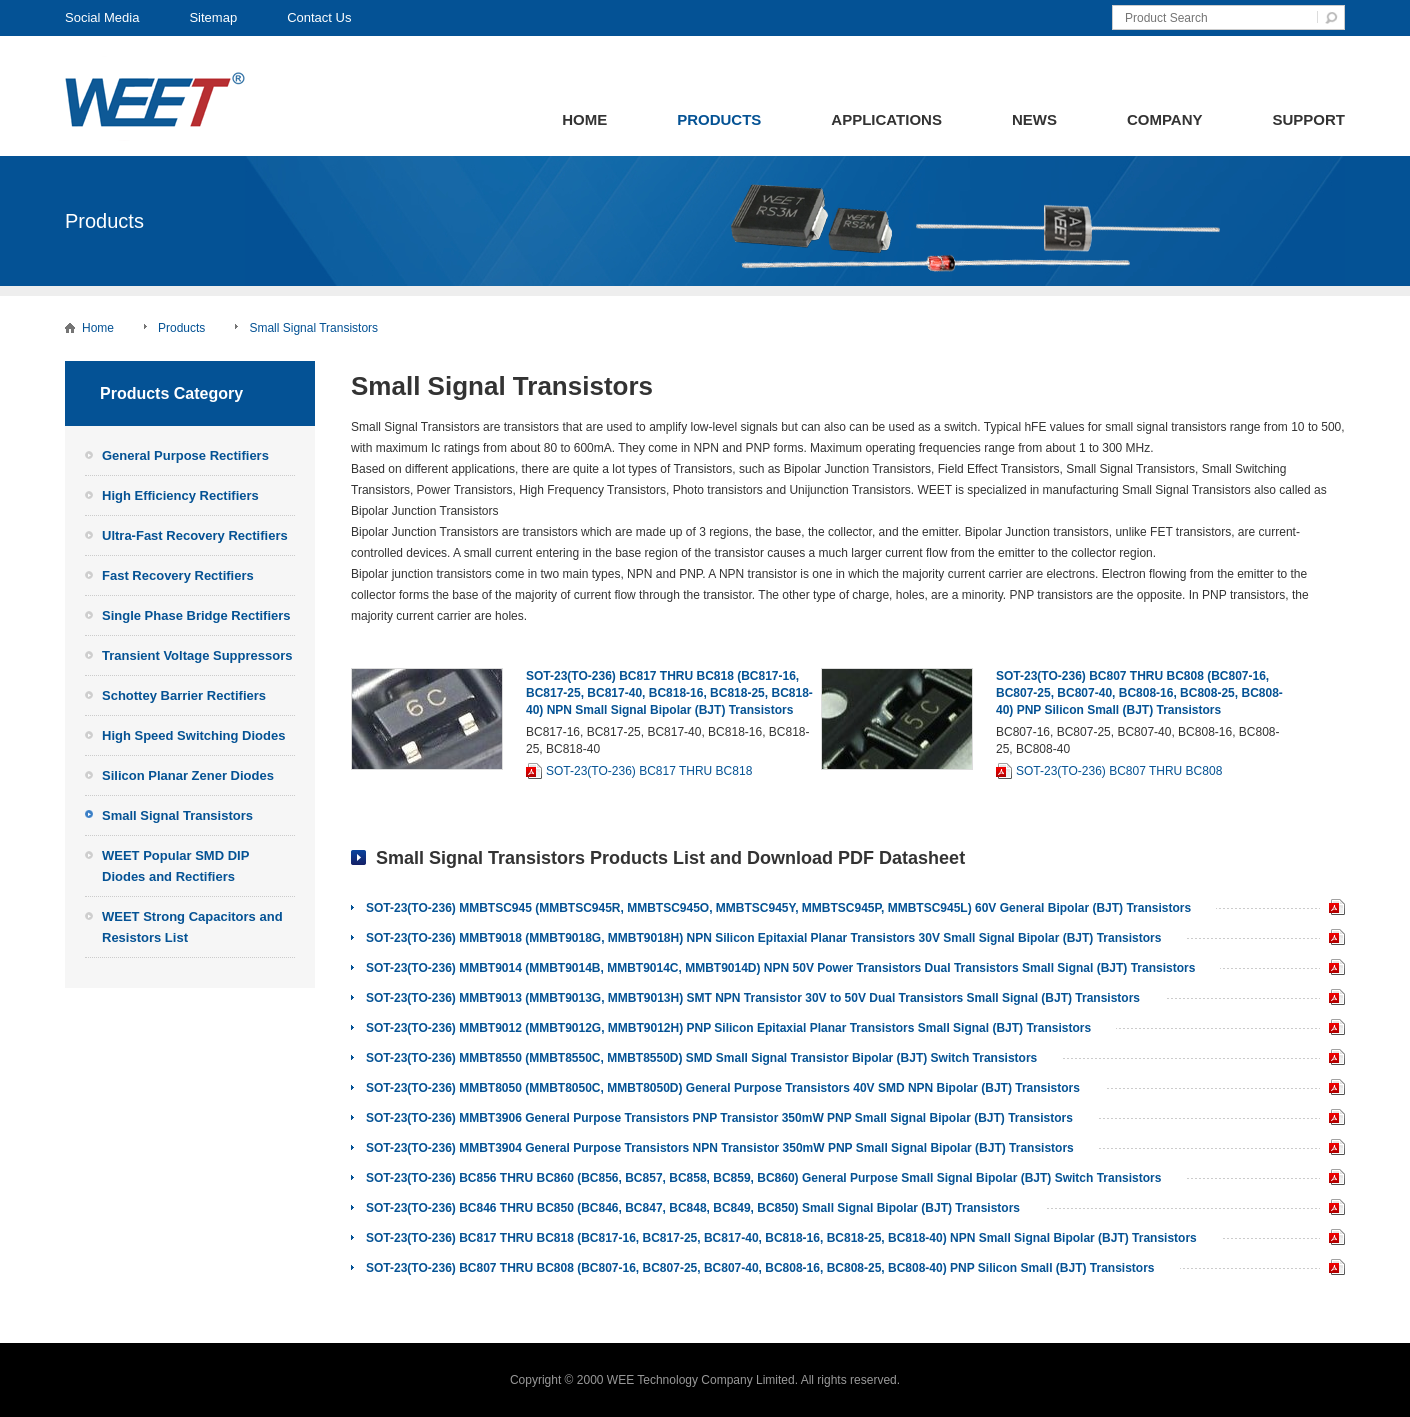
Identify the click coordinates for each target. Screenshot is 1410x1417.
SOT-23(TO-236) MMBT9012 (1332, 1029)
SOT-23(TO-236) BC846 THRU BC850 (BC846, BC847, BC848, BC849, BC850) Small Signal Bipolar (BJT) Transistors (693, 1208)
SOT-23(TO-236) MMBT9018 (1332, 939)
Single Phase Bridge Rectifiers (196, 615)
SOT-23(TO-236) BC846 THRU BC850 (1332, 1209)
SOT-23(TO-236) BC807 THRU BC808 (1119, 771)
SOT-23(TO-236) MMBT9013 (1332, 999)
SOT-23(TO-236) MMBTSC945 (1332, 909)
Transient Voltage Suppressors (197, 655)
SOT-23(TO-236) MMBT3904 (1332, 1149)
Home (584, 119)
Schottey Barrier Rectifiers (184, 695)
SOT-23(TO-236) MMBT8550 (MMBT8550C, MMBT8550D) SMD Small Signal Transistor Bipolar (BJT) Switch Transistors (701, 1058)
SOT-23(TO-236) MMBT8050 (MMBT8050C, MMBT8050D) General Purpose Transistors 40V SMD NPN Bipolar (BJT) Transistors (723, 1088)
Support (1308, 119)
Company (1165, 119)
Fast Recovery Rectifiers (178, 575)
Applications (886, 119)
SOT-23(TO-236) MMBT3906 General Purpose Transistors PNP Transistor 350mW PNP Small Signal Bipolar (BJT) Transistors (719, 1118)
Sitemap (213, 17)
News (1034, 119)
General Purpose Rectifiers (185, 455)
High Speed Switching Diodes (193, 735)
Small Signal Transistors (313, 328)
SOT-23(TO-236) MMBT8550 (1332, 1059)
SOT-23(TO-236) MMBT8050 (1332, 1089)
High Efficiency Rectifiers (180, 495)
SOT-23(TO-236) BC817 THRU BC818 (649, 771)
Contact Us (319, 17)
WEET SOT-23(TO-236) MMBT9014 (1332, 969)
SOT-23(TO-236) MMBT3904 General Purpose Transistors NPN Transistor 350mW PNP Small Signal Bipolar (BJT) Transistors (720, 1148)
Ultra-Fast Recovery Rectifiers (195, 535)
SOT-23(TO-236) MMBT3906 (1332, 1119)
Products (719, 119)
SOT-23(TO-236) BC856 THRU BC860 (1332, 1179)
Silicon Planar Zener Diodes (188, 775)
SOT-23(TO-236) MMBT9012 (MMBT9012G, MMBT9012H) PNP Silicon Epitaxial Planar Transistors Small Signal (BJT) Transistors (728, 1028)
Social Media (102, 17)
